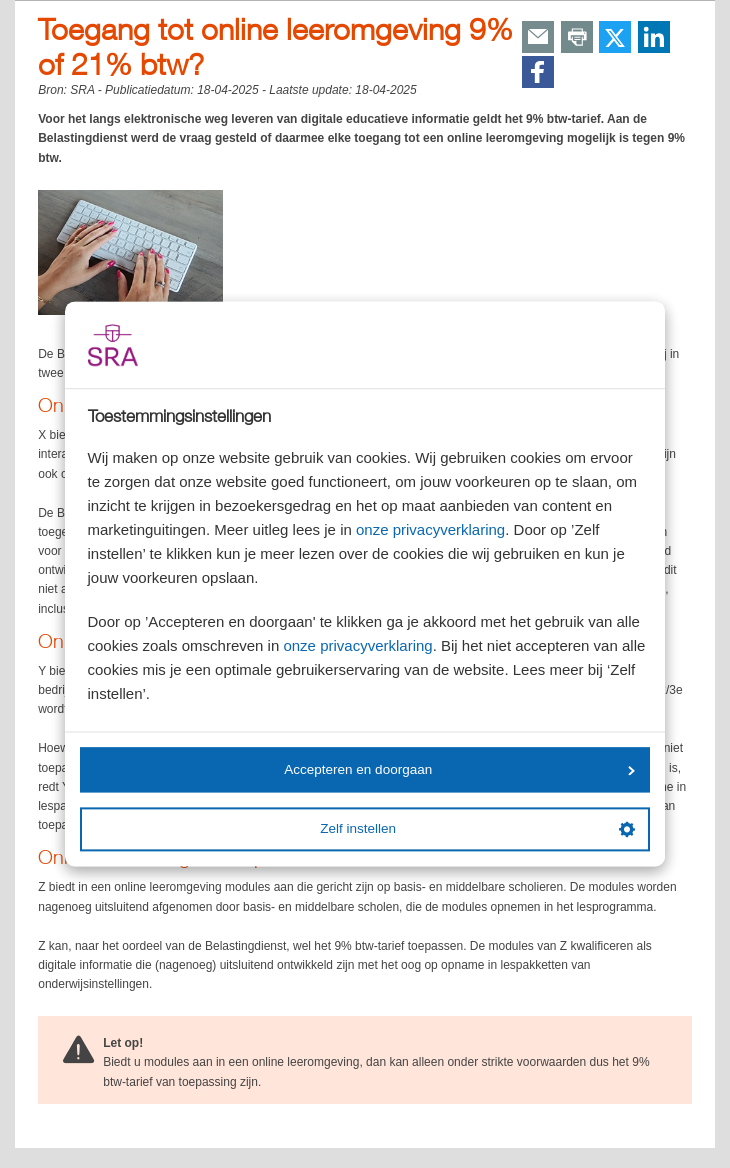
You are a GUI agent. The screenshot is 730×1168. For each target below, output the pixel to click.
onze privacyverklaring (430, 530)
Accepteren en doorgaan (459, 769)
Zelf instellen (477, 829)
